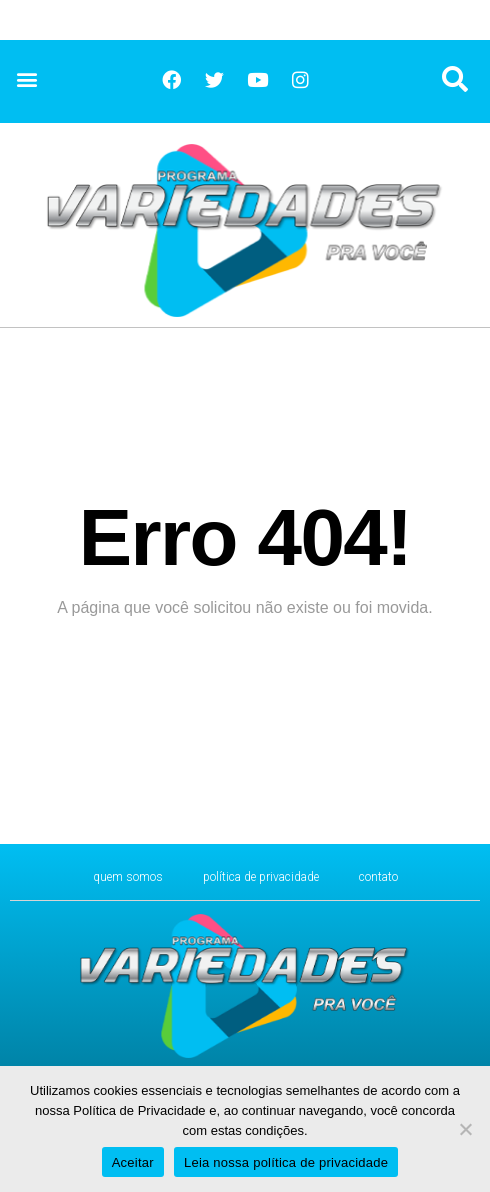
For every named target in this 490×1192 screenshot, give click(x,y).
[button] (26, 79)
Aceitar (133, 1162)
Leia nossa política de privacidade (286, 1162)
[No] (465, 1129)
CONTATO (378, 877)
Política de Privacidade (261, 877)
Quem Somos (128, 877)
